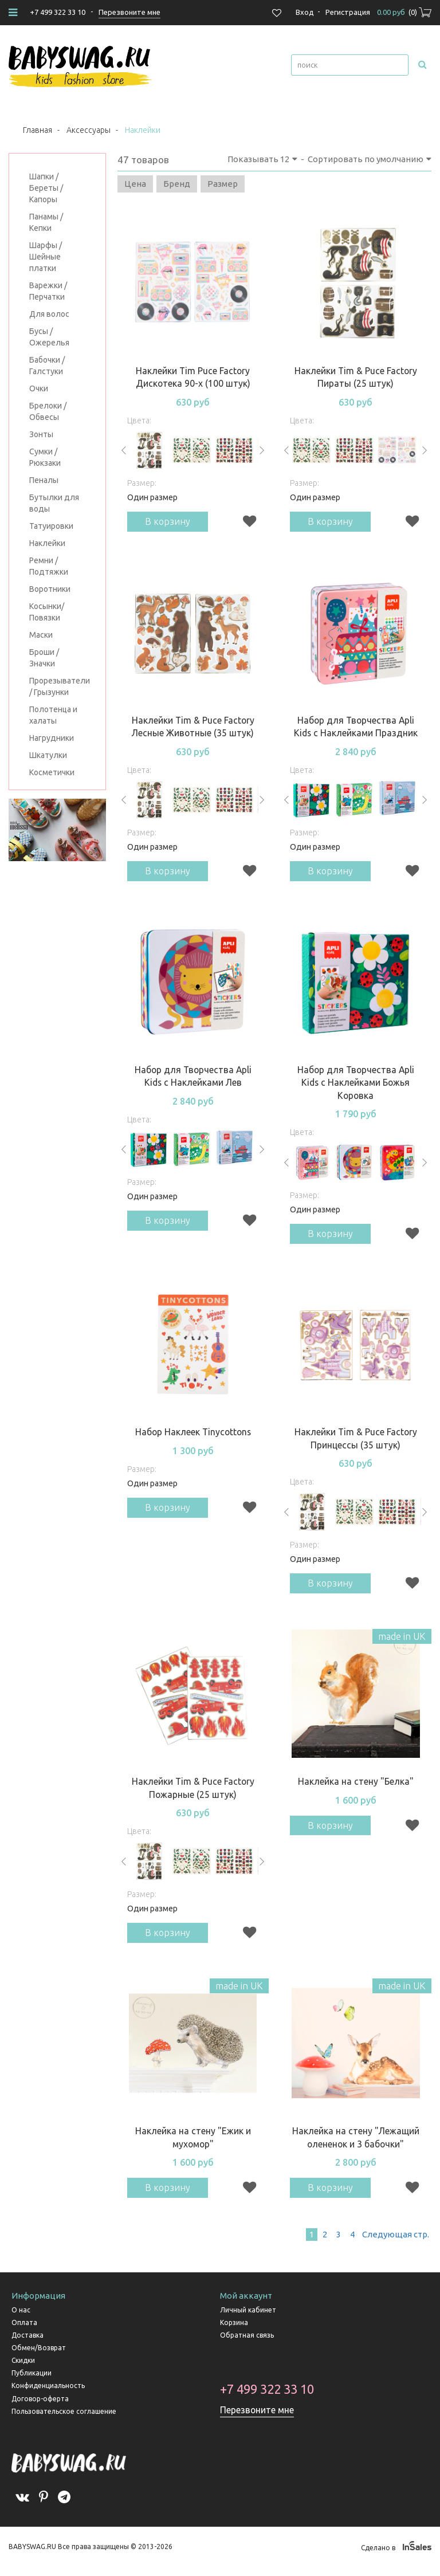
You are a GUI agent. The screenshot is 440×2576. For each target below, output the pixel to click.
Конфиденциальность (48, 2394)
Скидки (23, 2368)
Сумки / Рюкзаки (45, 457)
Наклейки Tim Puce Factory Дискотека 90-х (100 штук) (192, 376)
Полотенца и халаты (53, 715)
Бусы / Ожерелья (49, 337)
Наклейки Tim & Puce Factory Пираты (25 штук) (356, 376)
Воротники (49, 589)
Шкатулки (48, 755)
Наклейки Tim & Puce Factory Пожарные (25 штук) (193, 1793)
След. (394, 2242)
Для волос (49, 314)
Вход (305, 12)
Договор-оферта (40, 2406)
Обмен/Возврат (38, 2355)
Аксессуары (88, 130)
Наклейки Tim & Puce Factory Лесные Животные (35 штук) (193, 728)
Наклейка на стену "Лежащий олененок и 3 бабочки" (356, 2144)
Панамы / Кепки (46, 222)
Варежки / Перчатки (48, 291)
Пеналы (43, 480)
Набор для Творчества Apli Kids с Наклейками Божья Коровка (355, 1085)
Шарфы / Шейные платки (45, 257)
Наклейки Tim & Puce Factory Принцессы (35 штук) (356, 1442)
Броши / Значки (44, 657)
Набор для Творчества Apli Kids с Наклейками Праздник (355, 728)
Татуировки (51, 526)
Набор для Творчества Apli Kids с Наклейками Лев (193, 1078)
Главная (37, 130)
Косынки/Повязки (46, 612)
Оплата (24, 2330)
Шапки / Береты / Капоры (46, 188)
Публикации (31, 2381)
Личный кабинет (248, 2318)
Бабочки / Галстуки (47, 365)
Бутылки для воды (54, 503)
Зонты (41, 434)
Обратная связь (247, 2343)
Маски (41, 634)
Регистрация (347, 12)
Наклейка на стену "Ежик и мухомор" (193, 2144)
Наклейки (47, 543)
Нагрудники (51, 738)
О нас (20, 2318)
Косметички (51, 772)
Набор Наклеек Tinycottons (192, 1436)
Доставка (27, 2343)
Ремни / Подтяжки (48, 566)
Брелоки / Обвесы (47, 411)
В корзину (169, 522)
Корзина (234, 2330)
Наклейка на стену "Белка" (355, 1786)
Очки (38, 388)
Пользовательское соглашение (63, 2419)
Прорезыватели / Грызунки (57, 686)
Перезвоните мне (257, 2418)
